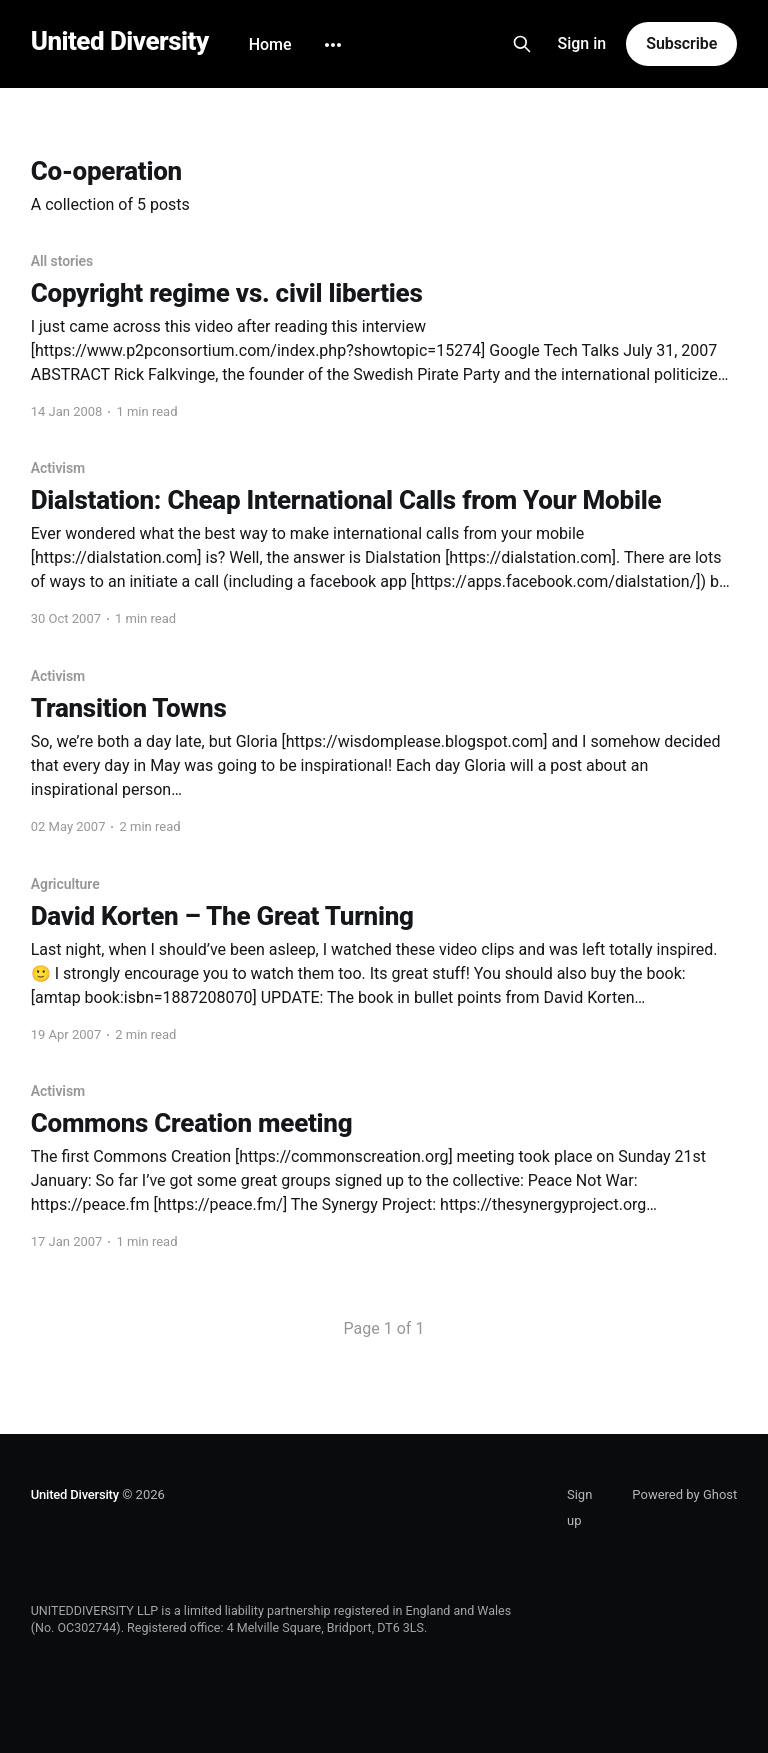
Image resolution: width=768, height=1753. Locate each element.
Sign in (582, 43)
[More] (333, 45)
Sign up (579, 1507)
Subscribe (681, 43)
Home (270, 44)
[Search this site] (522, 44)
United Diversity (120, 41)
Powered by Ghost (684, 1494)
